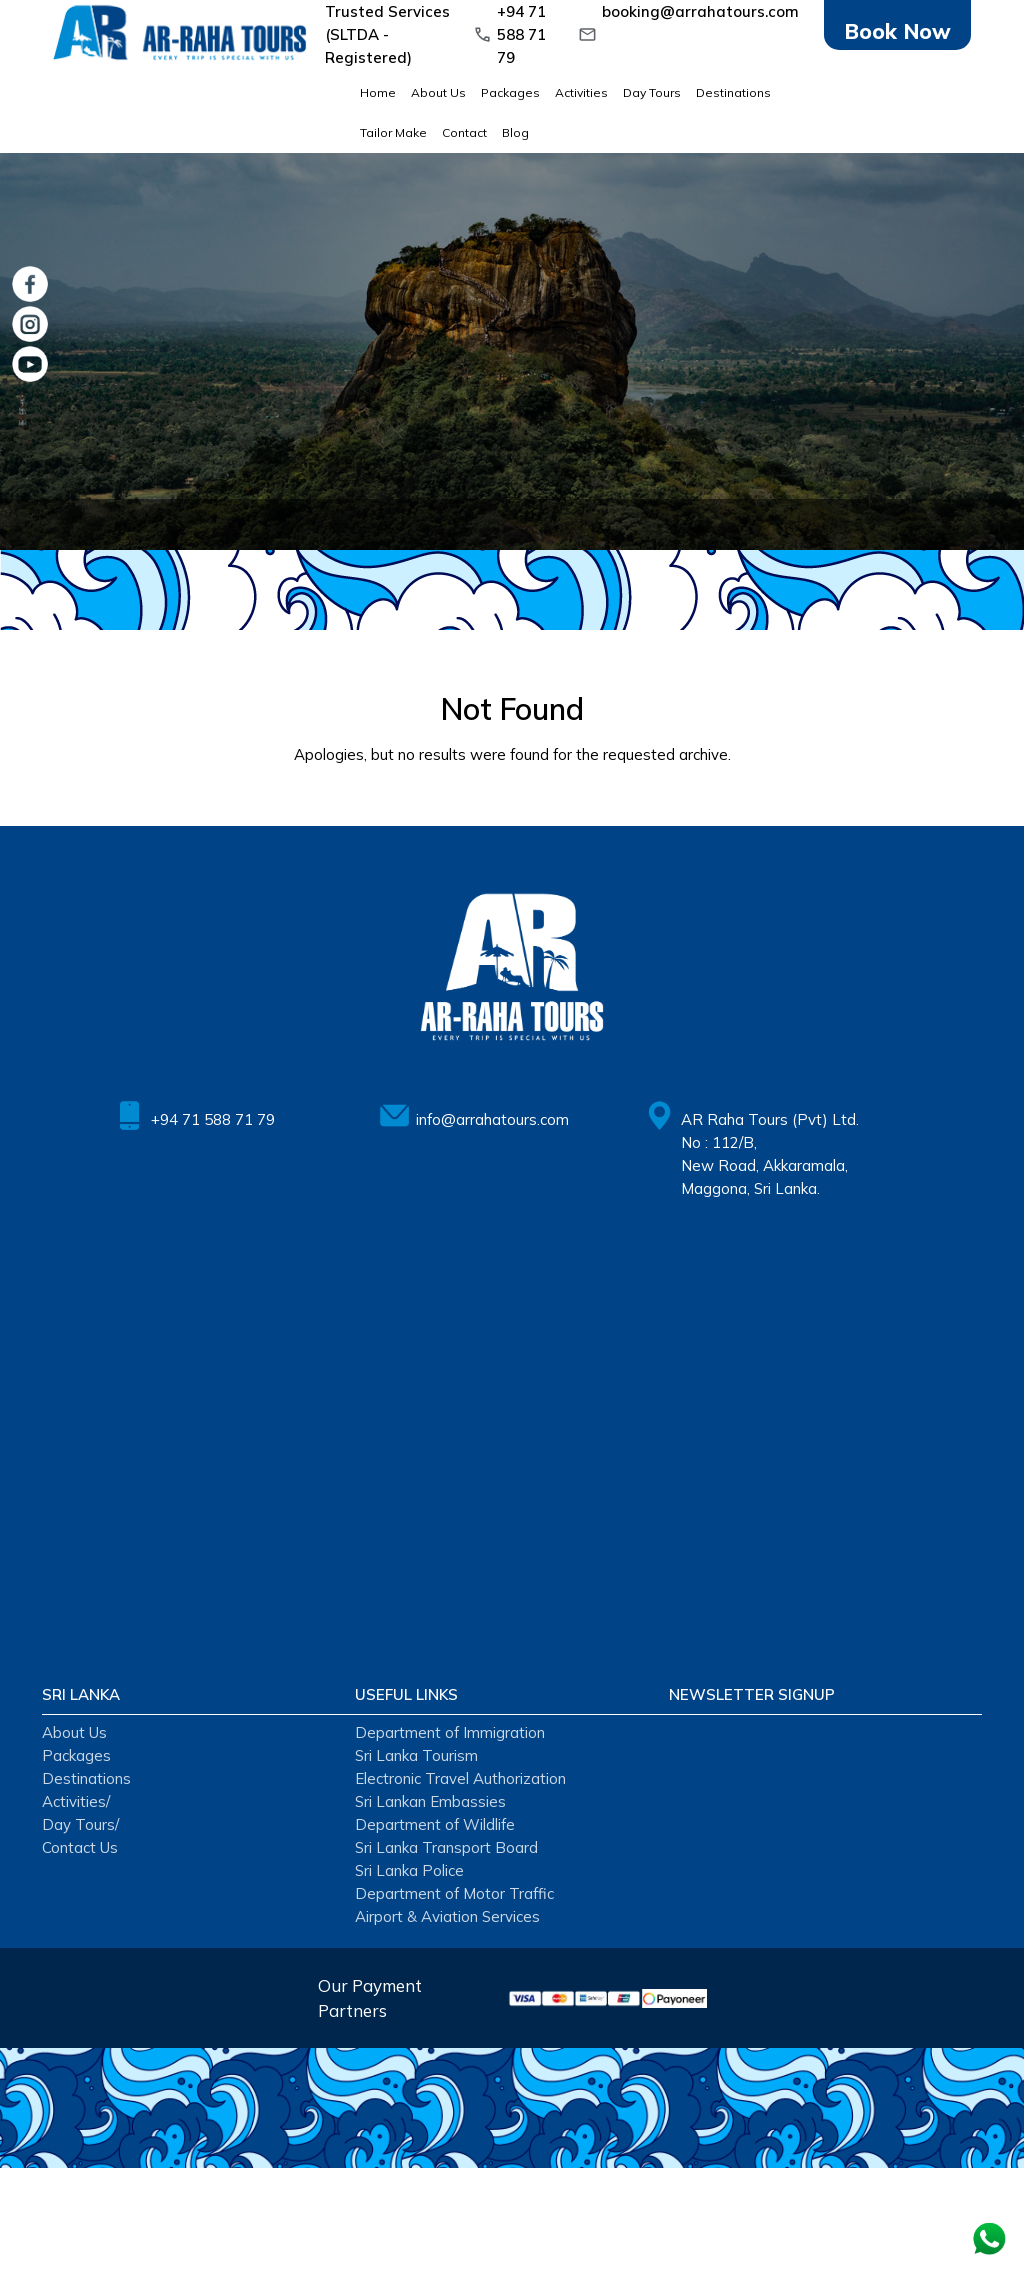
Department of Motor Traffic (454, 1893)
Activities (581, 92)
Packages (510, 92)
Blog (515, 132)
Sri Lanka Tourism (416, 1755)
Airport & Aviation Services (447, 1916)
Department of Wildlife (435, 1824)
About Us (438, 92)
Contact (464, 132)
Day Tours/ (80, 1824)
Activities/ (76, 1801)
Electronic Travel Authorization (460, 1778)
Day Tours (652, 92)
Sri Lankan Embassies (430, 1801)
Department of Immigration (450, 1732)
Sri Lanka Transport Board (446, 1847)
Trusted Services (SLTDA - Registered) (387, 34)
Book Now (897, 31)
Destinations (733, 92)
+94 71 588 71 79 (521, 34)
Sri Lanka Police (409, 1870)
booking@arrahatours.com (700, 11)
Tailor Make (393, 132)
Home (378, 92)
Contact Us (80, 1847)
